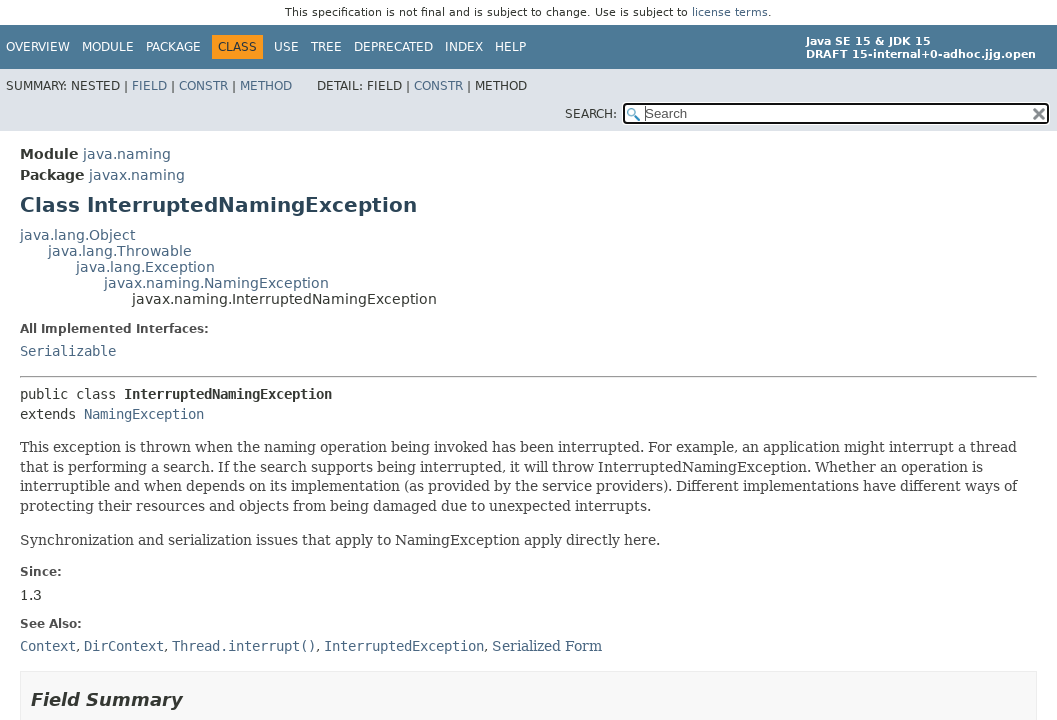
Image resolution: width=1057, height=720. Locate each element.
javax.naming (137, 175)
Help (510, 47)
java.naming (127, 154)
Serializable (68, 351)
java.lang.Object (77, 235)
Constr (203, 86)
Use (286, 47)
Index (464, 47)
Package (173, 47)
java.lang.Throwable (120, 251)
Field (149, 86)
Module (108, 47)
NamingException (144, 414)
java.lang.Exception (145, 267)
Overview (38, 47)
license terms (730, 12)
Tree (326, 47)
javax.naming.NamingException (216, 283)
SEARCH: (591, 114)
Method (266, 86)
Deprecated (393, 47)
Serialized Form (547, 646)
